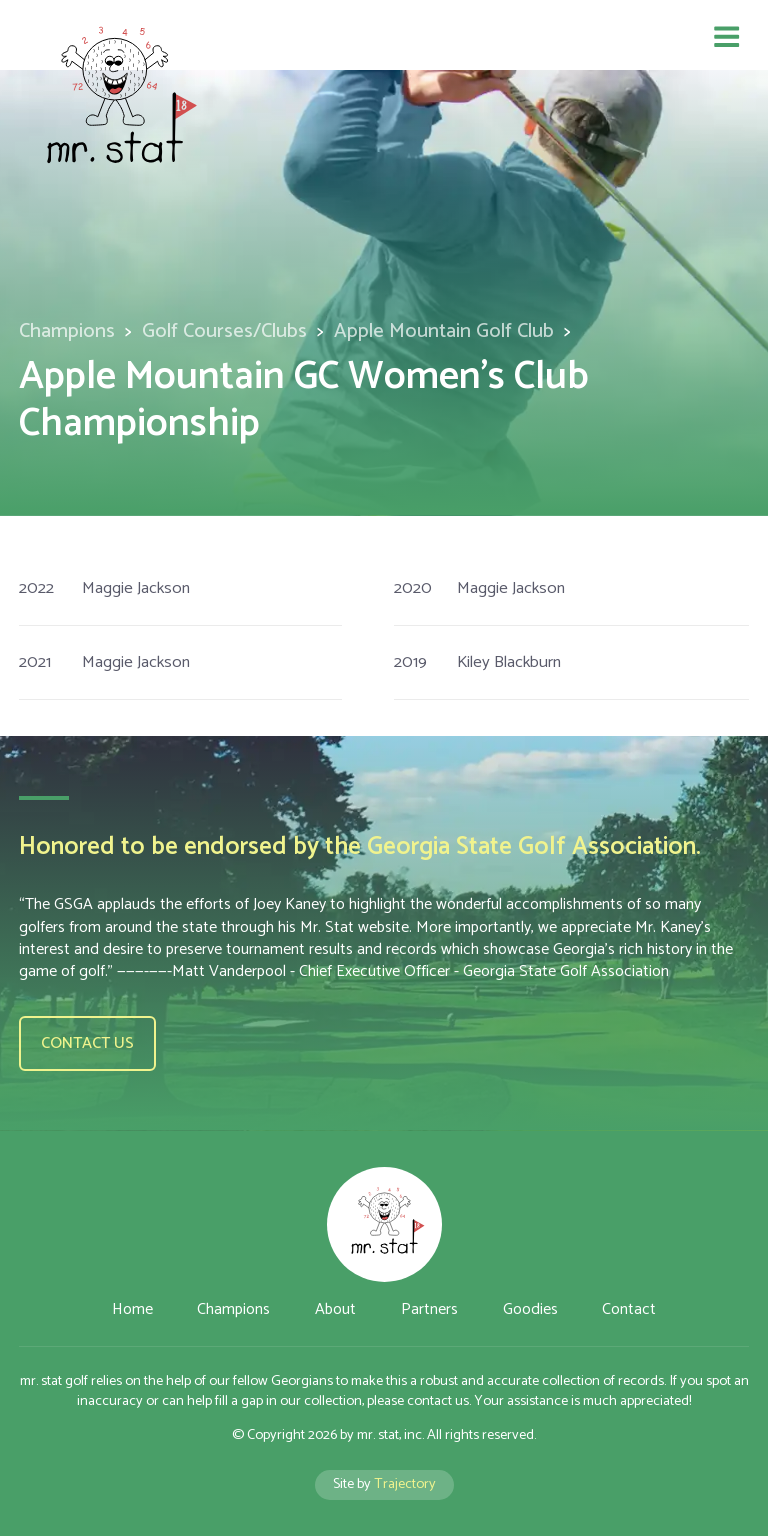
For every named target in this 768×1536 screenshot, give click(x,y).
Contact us (87, 1043)
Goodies (530, 1309)
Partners (429, 1309)
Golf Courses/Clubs (224, 331)
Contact (629, 1309)
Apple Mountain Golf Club (444, 331)
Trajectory (405, 1484)
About (335, 1309)
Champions (67, 331)
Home (132, 1309)
